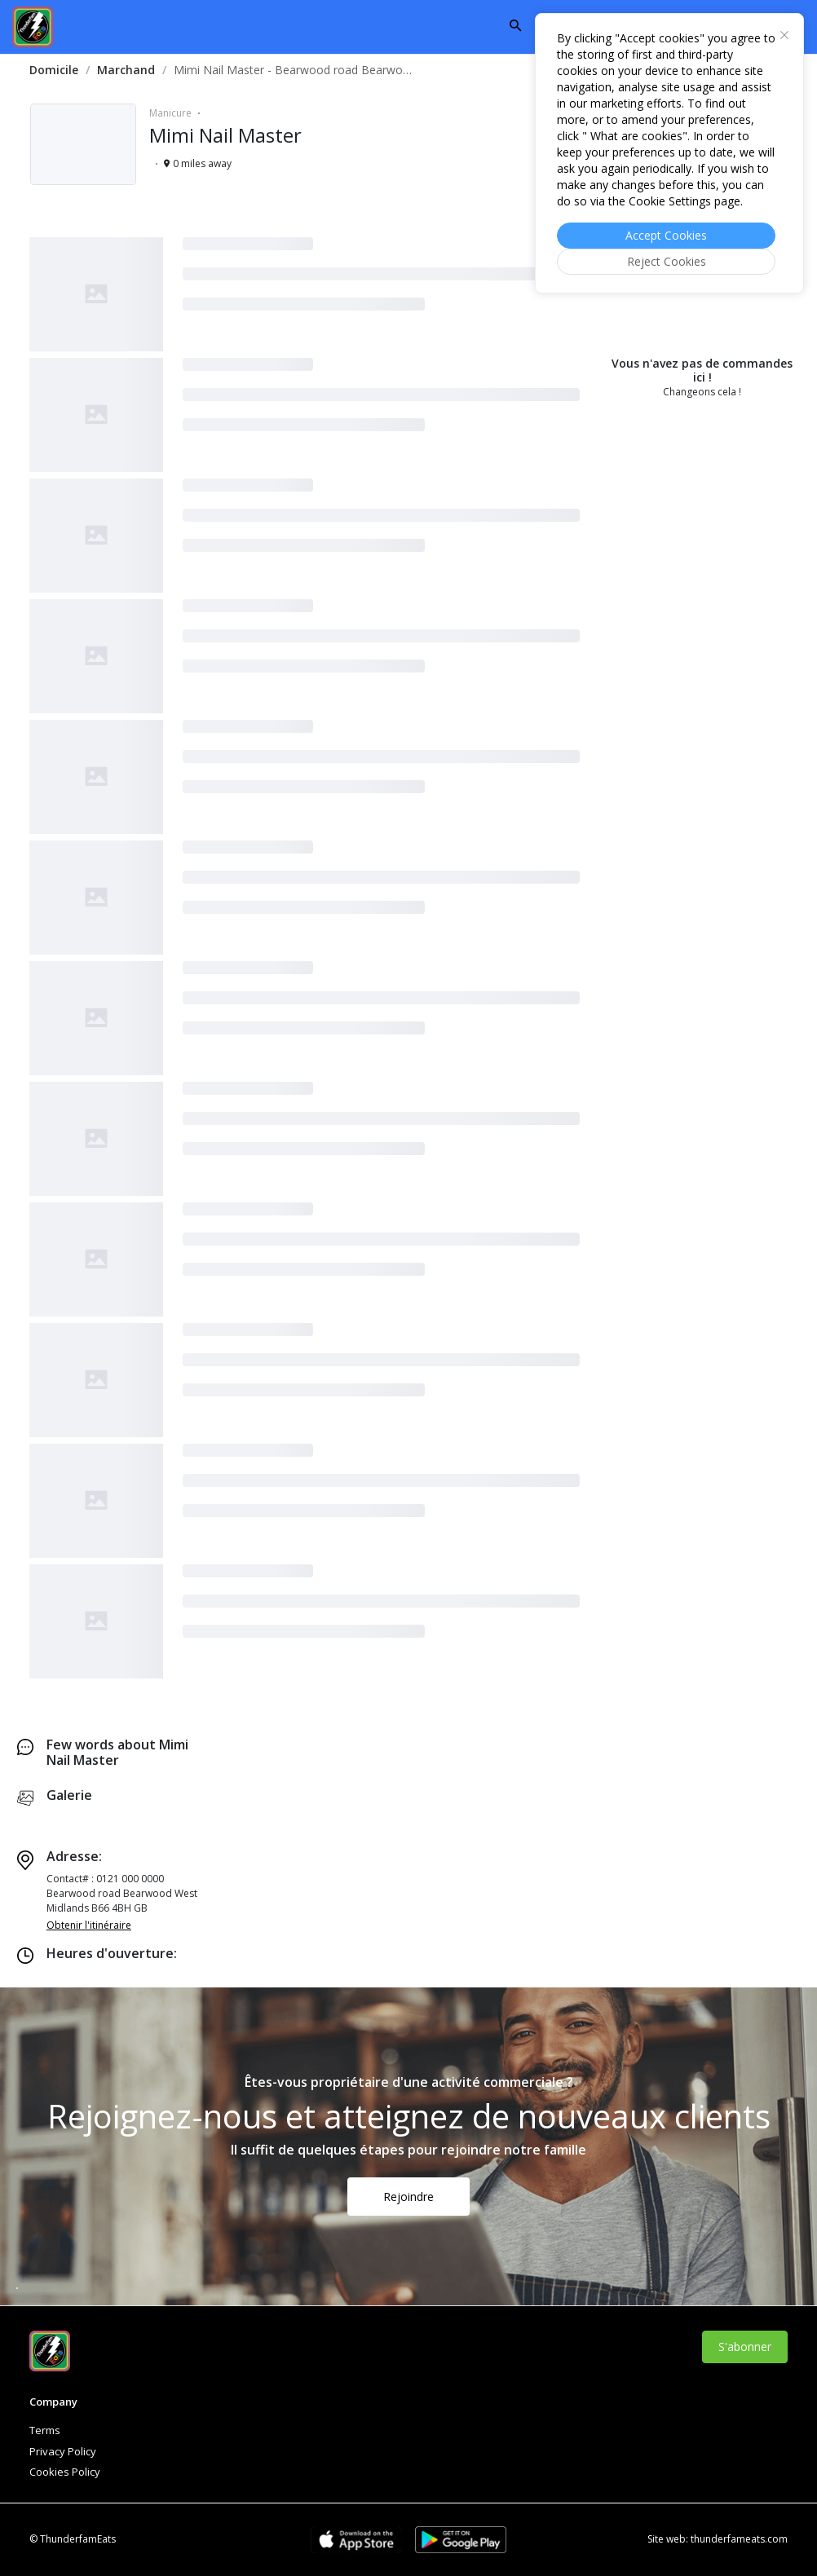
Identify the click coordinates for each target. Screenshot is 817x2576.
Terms (44, 2430)
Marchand (126, 69)
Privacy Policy (62, 2451)
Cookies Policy (64, 2471)
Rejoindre (408, 2196)
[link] (53, 70)
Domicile (53, 69)
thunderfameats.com (739, 2539)
